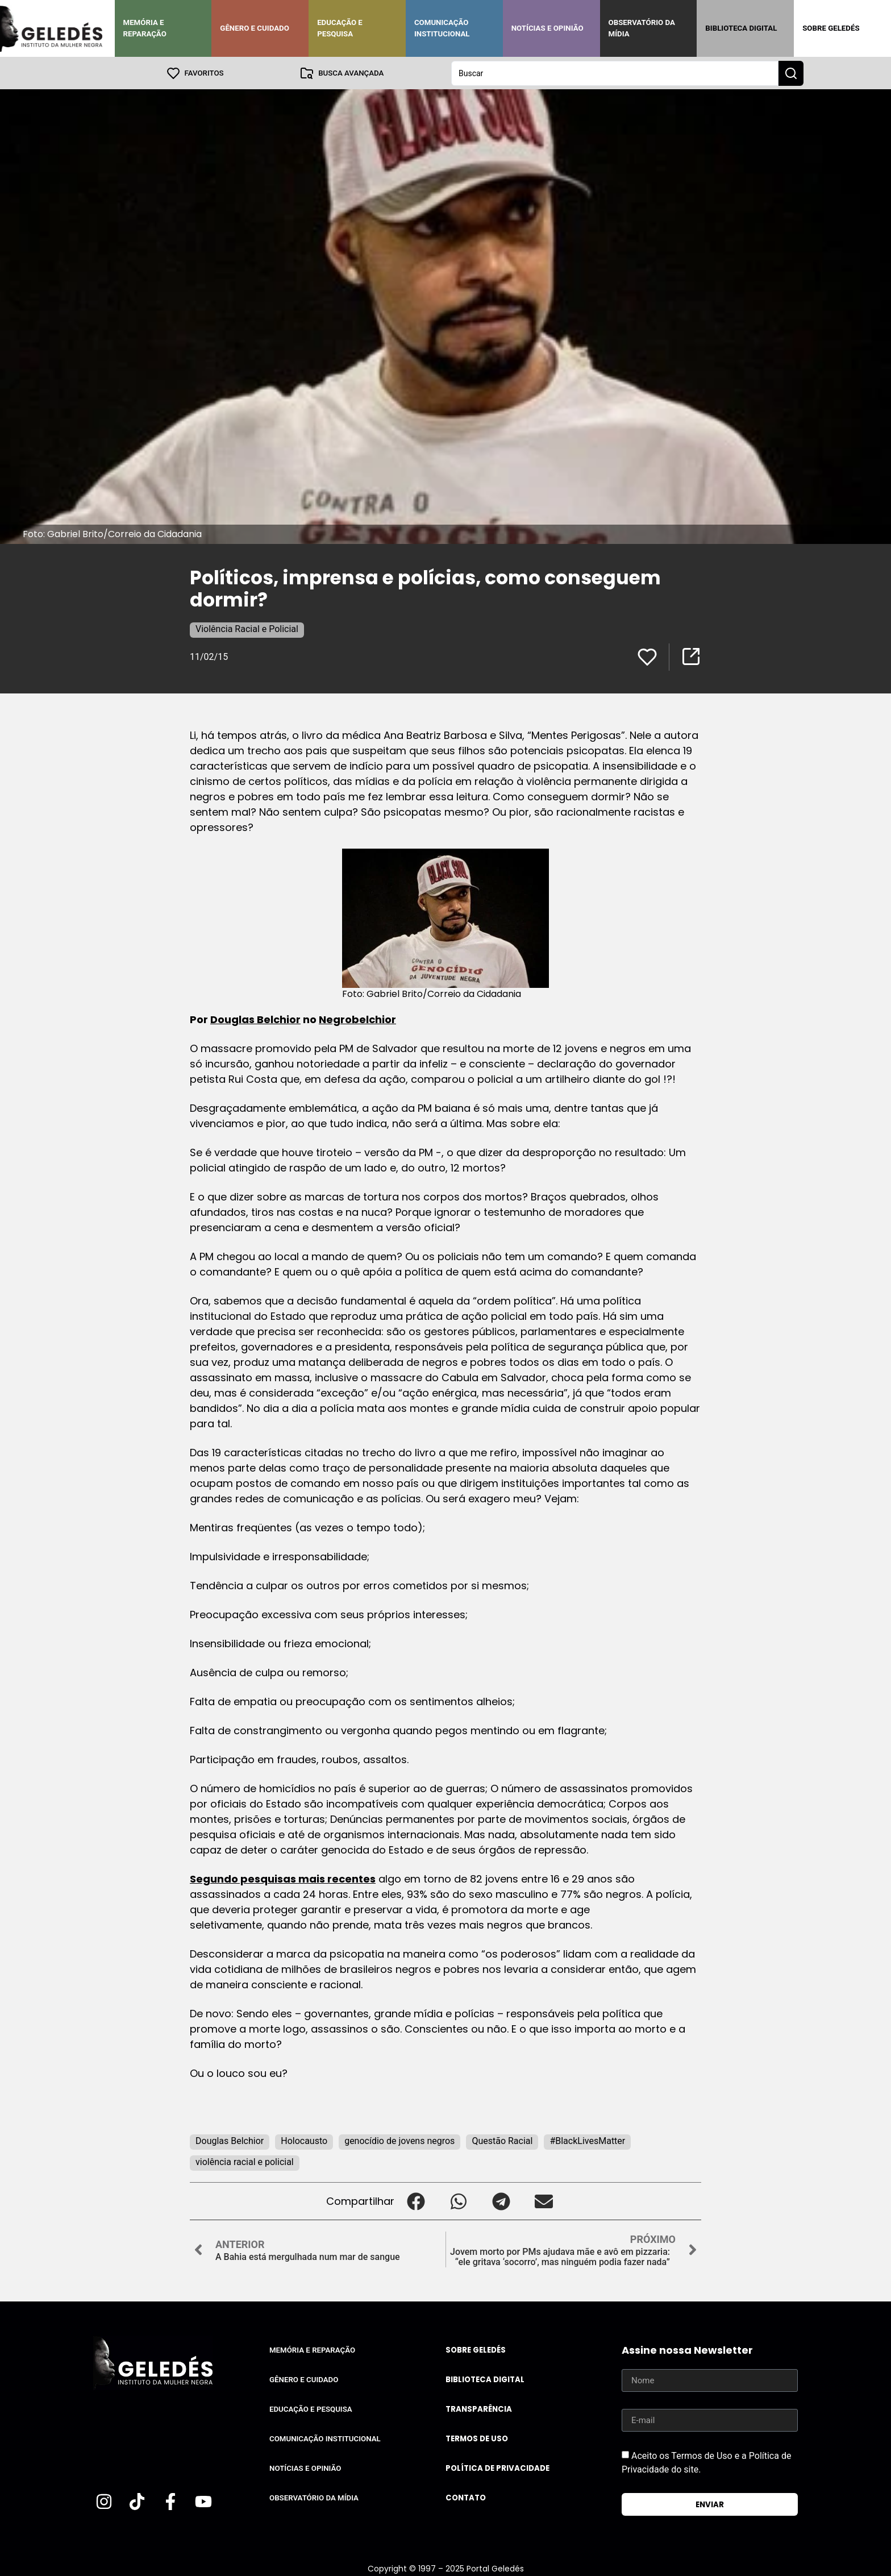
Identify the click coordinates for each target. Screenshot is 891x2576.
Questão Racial (502, 2140)
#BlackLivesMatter (587, 2140)
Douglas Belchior (255, 1019)
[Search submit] (790, 72)
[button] (415, 2200)
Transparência (479, 2408)
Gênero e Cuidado (254, 28)
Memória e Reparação (144, 28)
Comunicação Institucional (442, 28)
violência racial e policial (244, 2161)
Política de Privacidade (497, 2467)
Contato (466, 2497)
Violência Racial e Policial (246, 628)
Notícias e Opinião (547, 28)
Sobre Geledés (830, 28)
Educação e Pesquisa (340, 28)
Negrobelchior (357, 1019)
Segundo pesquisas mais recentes (283, 1878)
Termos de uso (477, 2438)
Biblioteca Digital (741, 28)
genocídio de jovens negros (399, 2140)
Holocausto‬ (304, 2140)
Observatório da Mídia (642, 28)
